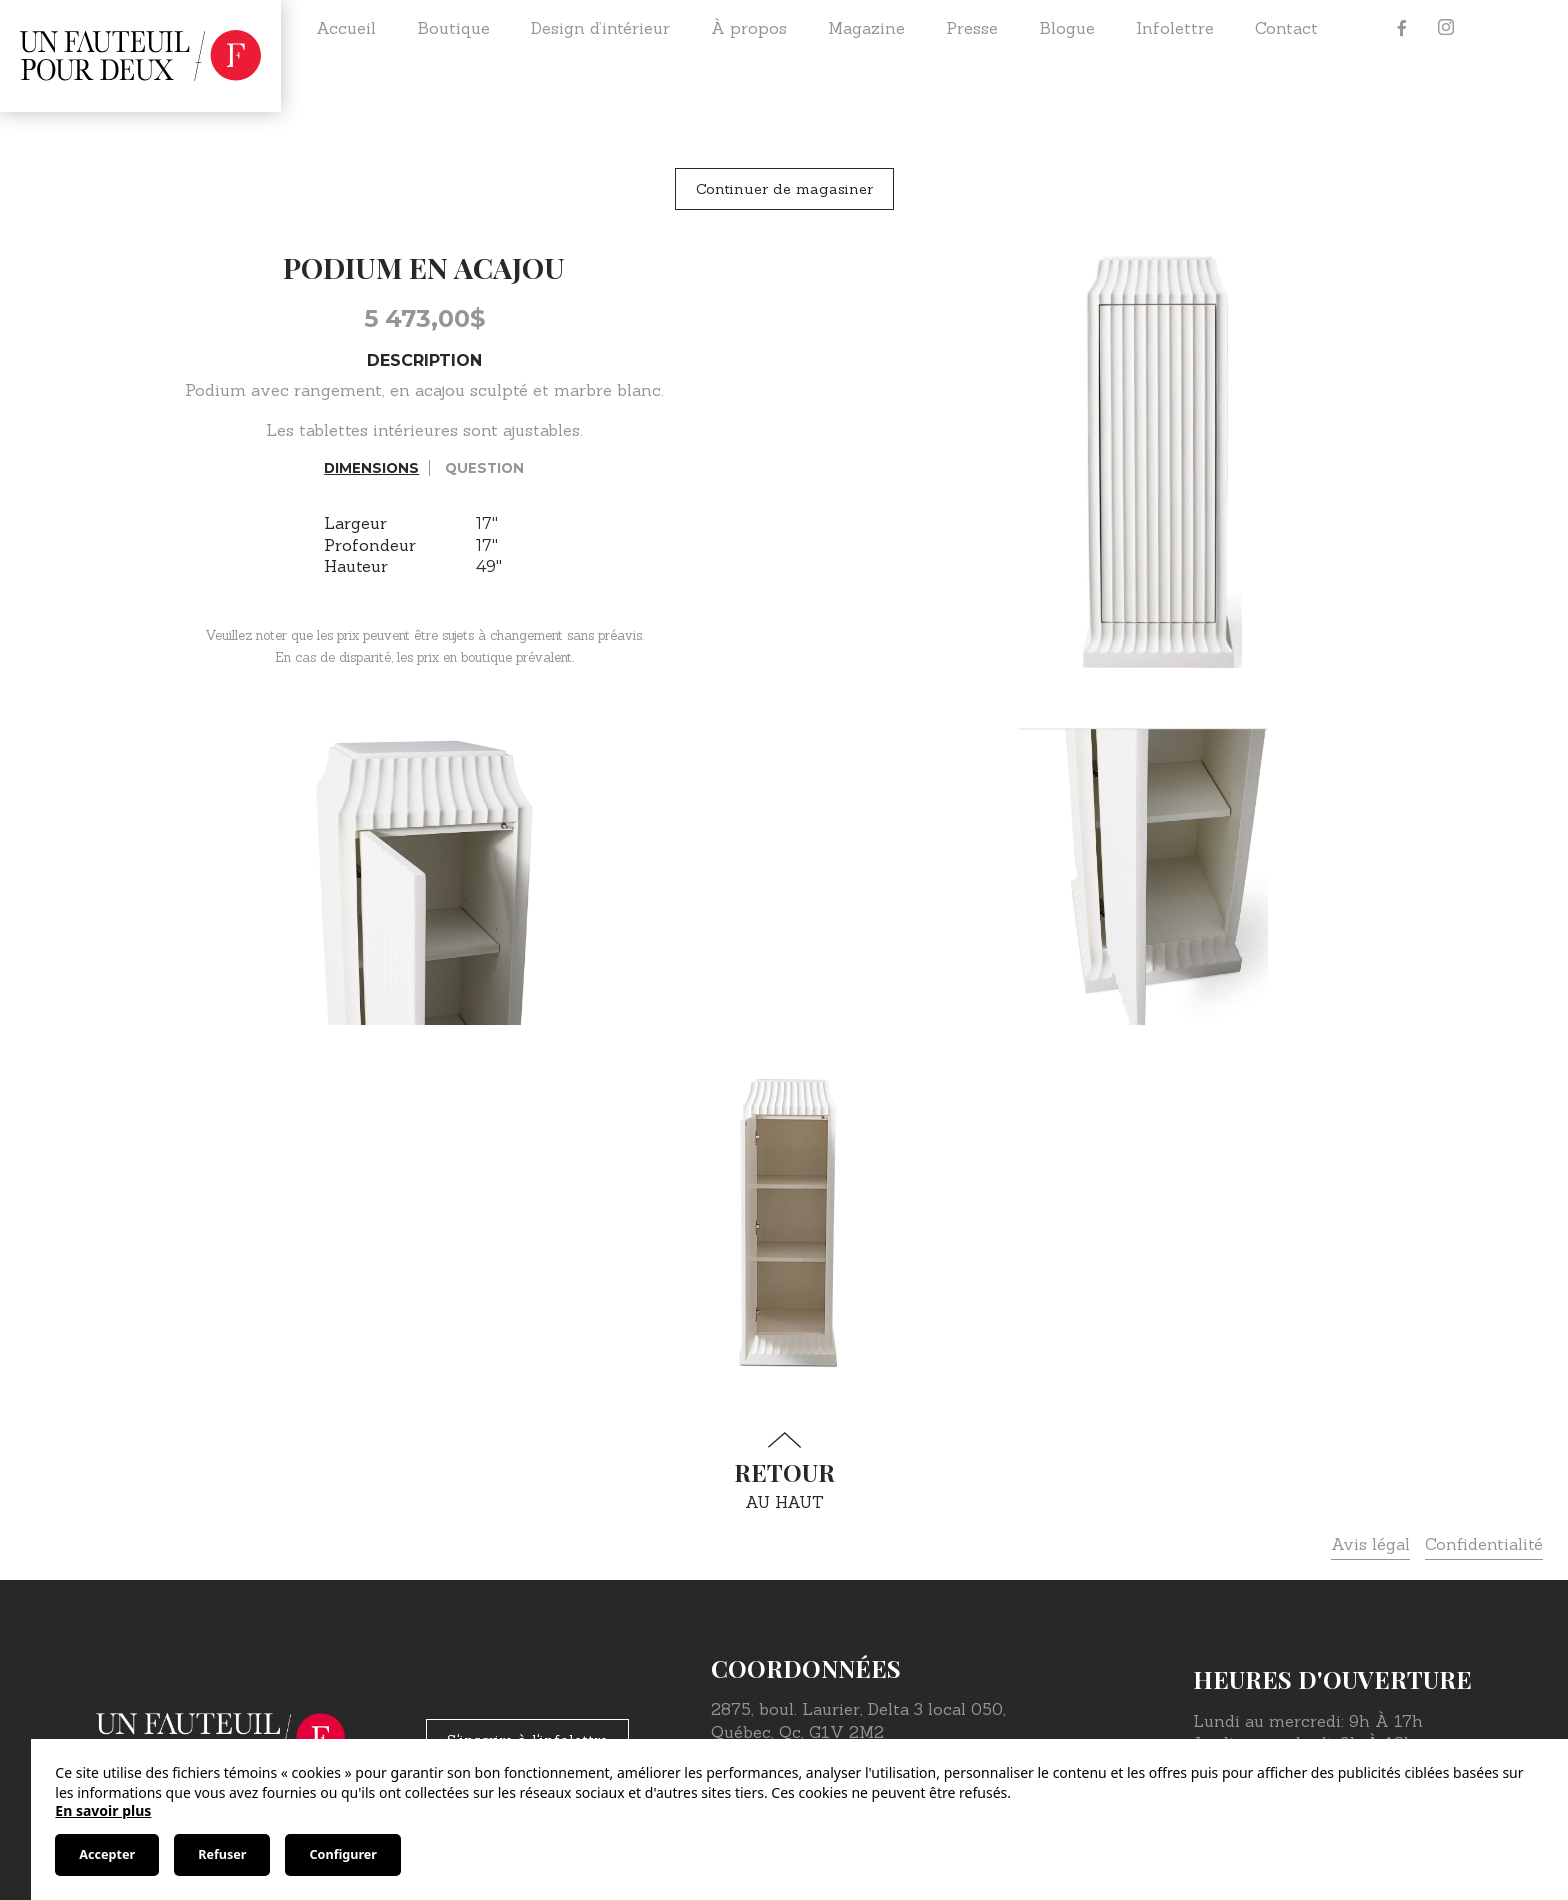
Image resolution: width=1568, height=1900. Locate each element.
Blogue (1067, 28)
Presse (972, 28)
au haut (784, 1471)
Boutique (453, 28)
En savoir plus (103, 1810)
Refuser (222, 1854)
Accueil (346, 28)
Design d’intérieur (600, 28)
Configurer (342, 1854)
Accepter (107, 1854)
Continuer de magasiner (784, 189)
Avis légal (1370, 1544)
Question (484, 468)
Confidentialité (1484, 1544)
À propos (749, 28)
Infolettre (1175, 28)
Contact (1286, 28)
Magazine (866, 28)
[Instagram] (1446, 28)
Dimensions (371, 468)
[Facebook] (1402, 28)
